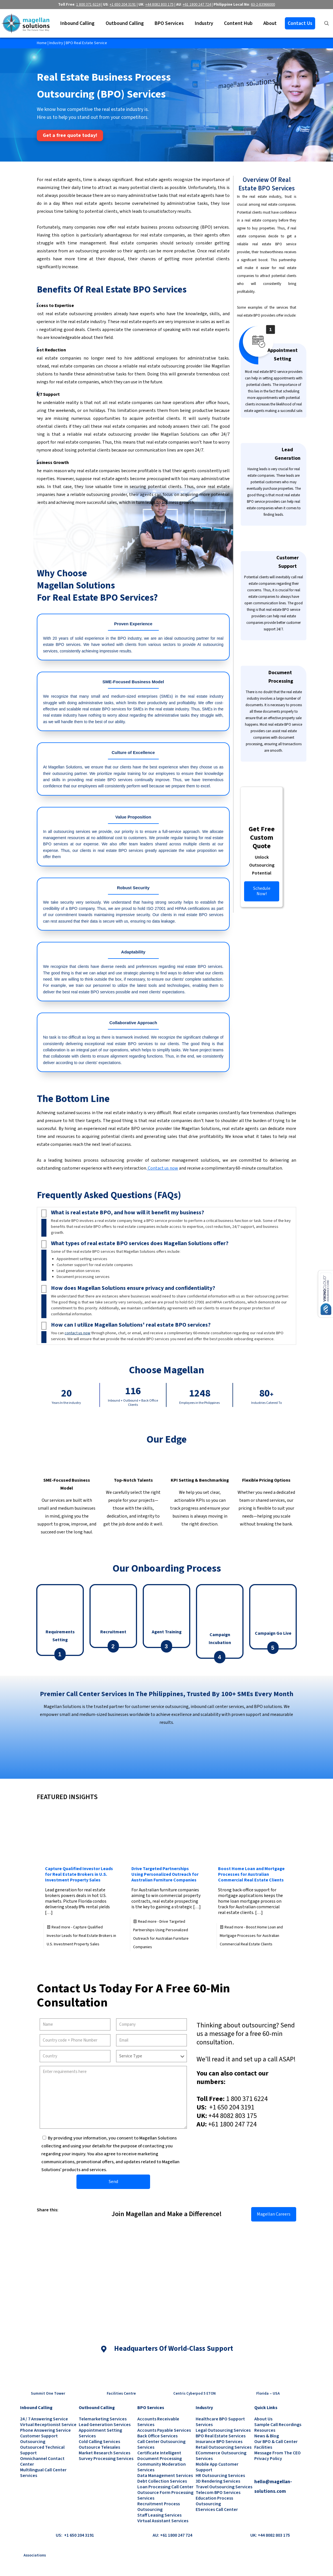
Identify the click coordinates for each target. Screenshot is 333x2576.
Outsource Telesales (99, 2447)
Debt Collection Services (162, 2481)
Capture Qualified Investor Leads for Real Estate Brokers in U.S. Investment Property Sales (79, 1874)
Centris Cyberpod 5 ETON (194, 2393)
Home (42, 43)
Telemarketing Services (103, 2419)
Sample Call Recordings (277, 2425)
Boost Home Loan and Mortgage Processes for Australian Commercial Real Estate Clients (251, 1874)
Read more (81, 1935)
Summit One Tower (48, 2393)
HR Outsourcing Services (220, 2475)
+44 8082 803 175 (232, 2116)
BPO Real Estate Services (221, 2436)
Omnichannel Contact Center (42, 2461)
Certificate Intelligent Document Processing (159, 2456)
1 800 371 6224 (247, 2099)
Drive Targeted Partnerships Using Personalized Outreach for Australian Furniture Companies (164, 1874)
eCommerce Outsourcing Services (221, 2456)
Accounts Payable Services (164, 2430)
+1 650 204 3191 (231, 2107)
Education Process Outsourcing (214, 2501)
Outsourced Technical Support (42, 2450)
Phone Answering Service (45, 2430)
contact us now (77, 1333)
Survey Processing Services (106, 2458)
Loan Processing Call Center (165, 2487)
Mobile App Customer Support (217, 2467)
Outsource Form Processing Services (165, 2495)
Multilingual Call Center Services (43, 2473)
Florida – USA (268, 2393)
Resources (264, 2430)
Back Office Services (157, 2436)
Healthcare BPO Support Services (220, 2422)
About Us (263, 2419)
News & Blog (266, 2436)
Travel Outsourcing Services (224, 2487)
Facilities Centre (121, 2393)
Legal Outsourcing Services (223, 2430)
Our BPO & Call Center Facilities (276, 2444)
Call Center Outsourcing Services (161, 2444)
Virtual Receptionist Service (48, 2425)
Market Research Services (104, 2453)
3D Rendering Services (218, 2481)
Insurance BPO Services (219, 2442)
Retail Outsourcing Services (223, 2447)
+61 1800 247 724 (232, 2124)
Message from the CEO (277, 2453)
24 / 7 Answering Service (44, 2419)
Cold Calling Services (99, 2442)
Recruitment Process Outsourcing (158, 2507)
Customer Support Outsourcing (39, 2439)
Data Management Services (165, 2475)
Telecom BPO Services (218, 2492)
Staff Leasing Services (159, 2515)
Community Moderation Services (161, 2467)
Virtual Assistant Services (162, 2521)
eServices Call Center (217, 2509)
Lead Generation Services (105, 2425)
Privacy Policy (268, 2458)
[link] (39, 2218)
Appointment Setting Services (100, 2433)
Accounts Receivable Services (158, 2422)
